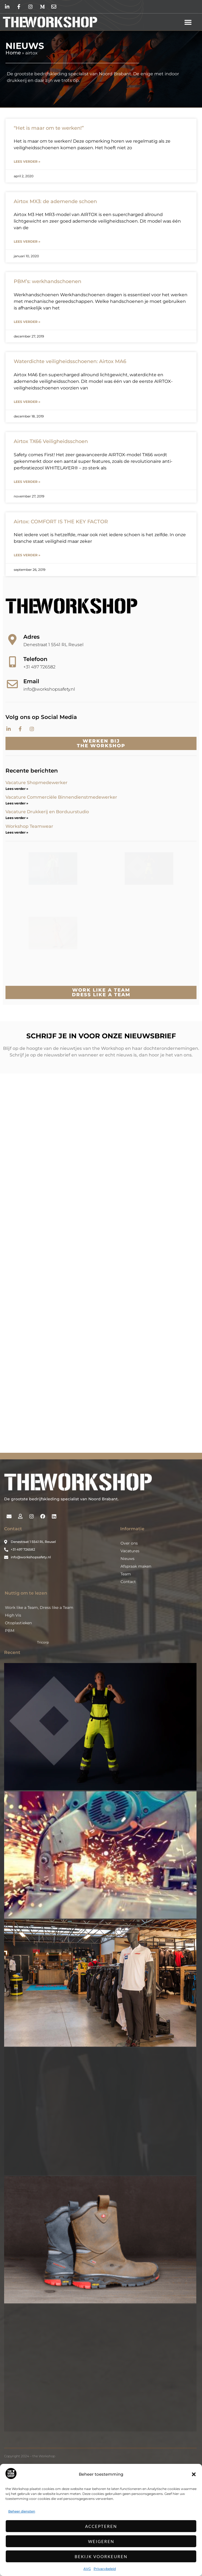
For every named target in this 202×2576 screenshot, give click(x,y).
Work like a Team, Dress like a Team (39, 1702)
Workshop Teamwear (29, 826)
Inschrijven (56, 1269)
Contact (128, 1676)
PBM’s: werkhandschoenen (47, 281)
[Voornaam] (56, 1236)
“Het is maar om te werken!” (49, 128)
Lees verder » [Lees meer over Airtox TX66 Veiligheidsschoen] (27, 482)
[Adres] (12, 639)
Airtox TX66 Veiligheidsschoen (51, 441)
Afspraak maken (135, 1661)
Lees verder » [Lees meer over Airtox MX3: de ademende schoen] (27, 241)
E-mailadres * (33, 1210)
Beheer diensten (21, 2511)
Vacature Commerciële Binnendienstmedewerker (61, 797)
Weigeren (101, 2541)
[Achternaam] (56, 1255)
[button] (194, 2474)
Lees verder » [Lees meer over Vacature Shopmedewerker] (16, 789)
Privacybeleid (105, 2569)
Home (13, 53)
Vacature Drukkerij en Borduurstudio (47, 811)
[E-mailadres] (56, 1218)
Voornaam (29, 1228)
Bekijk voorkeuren (101, 2556)
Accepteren (101, 2526)
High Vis (13, 1710)
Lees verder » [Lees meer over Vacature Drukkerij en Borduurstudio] (16, 818)
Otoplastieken (18, 1717)
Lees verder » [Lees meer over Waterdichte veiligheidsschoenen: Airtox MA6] (27, 402)
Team (125, 1668)
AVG (87, 2569)
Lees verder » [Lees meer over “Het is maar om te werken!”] (27, 161)
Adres (31, 636)
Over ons (129, 1638)
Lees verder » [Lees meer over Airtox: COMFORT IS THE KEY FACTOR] (27, 555)
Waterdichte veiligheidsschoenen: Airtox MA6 (70, 361)
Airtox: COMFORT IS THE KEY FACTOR (61, 522)
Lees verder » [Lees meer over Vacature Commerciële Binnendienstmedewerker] (16, 803)
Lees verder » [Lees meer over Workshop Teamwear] (16, 832)
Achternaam (31, 1246)
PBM (9, 1725)
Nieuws (127, 1653)
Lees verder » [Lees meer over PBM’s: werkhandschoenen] (27, 322)
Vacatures (129, 1645)
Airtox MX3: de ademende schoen (55, 201)
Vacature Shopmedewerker (37, 782)
